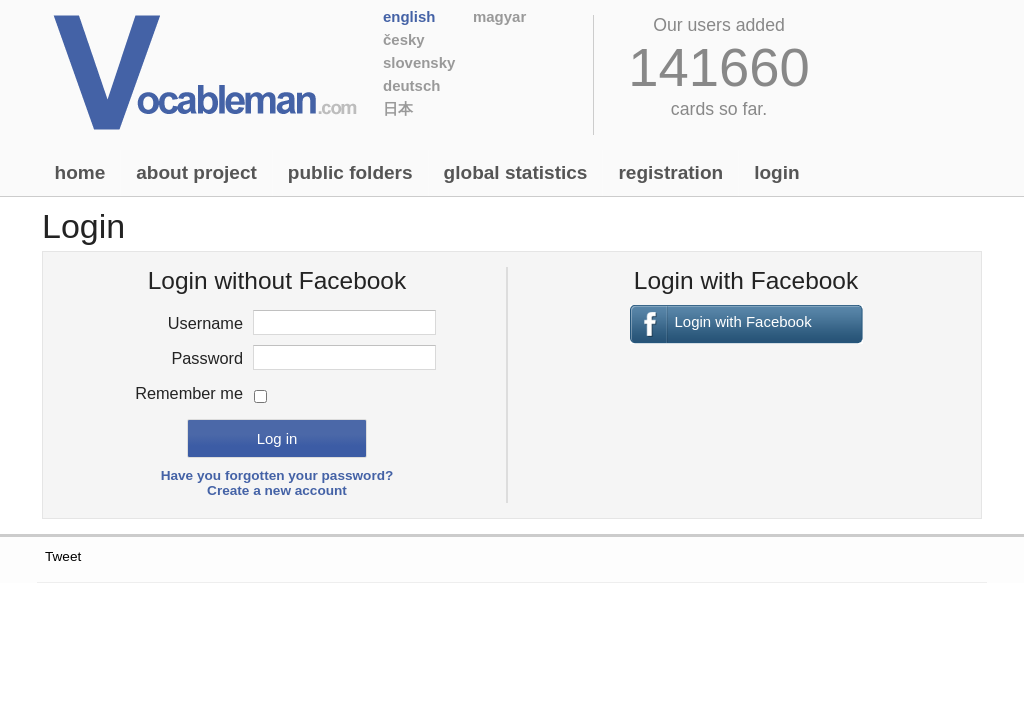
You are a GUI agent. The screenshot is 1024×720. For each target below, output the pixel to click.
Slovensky (419, 62)
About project (196, 172)
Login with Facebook (743, 321)
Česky (404, 39)
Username (205, 323)
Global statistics (516, 172)
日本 (398, 108)
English (409, 16)
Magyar (499, 16)
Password (207, 358)
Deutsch (411, 85)
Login (776, 172)
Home (80, 172)
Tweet (63, 556)
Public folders (350, 172)
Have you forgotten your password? (277, 475)
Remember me (189, 393)
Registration (670, 172)
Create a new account (277, 490)
